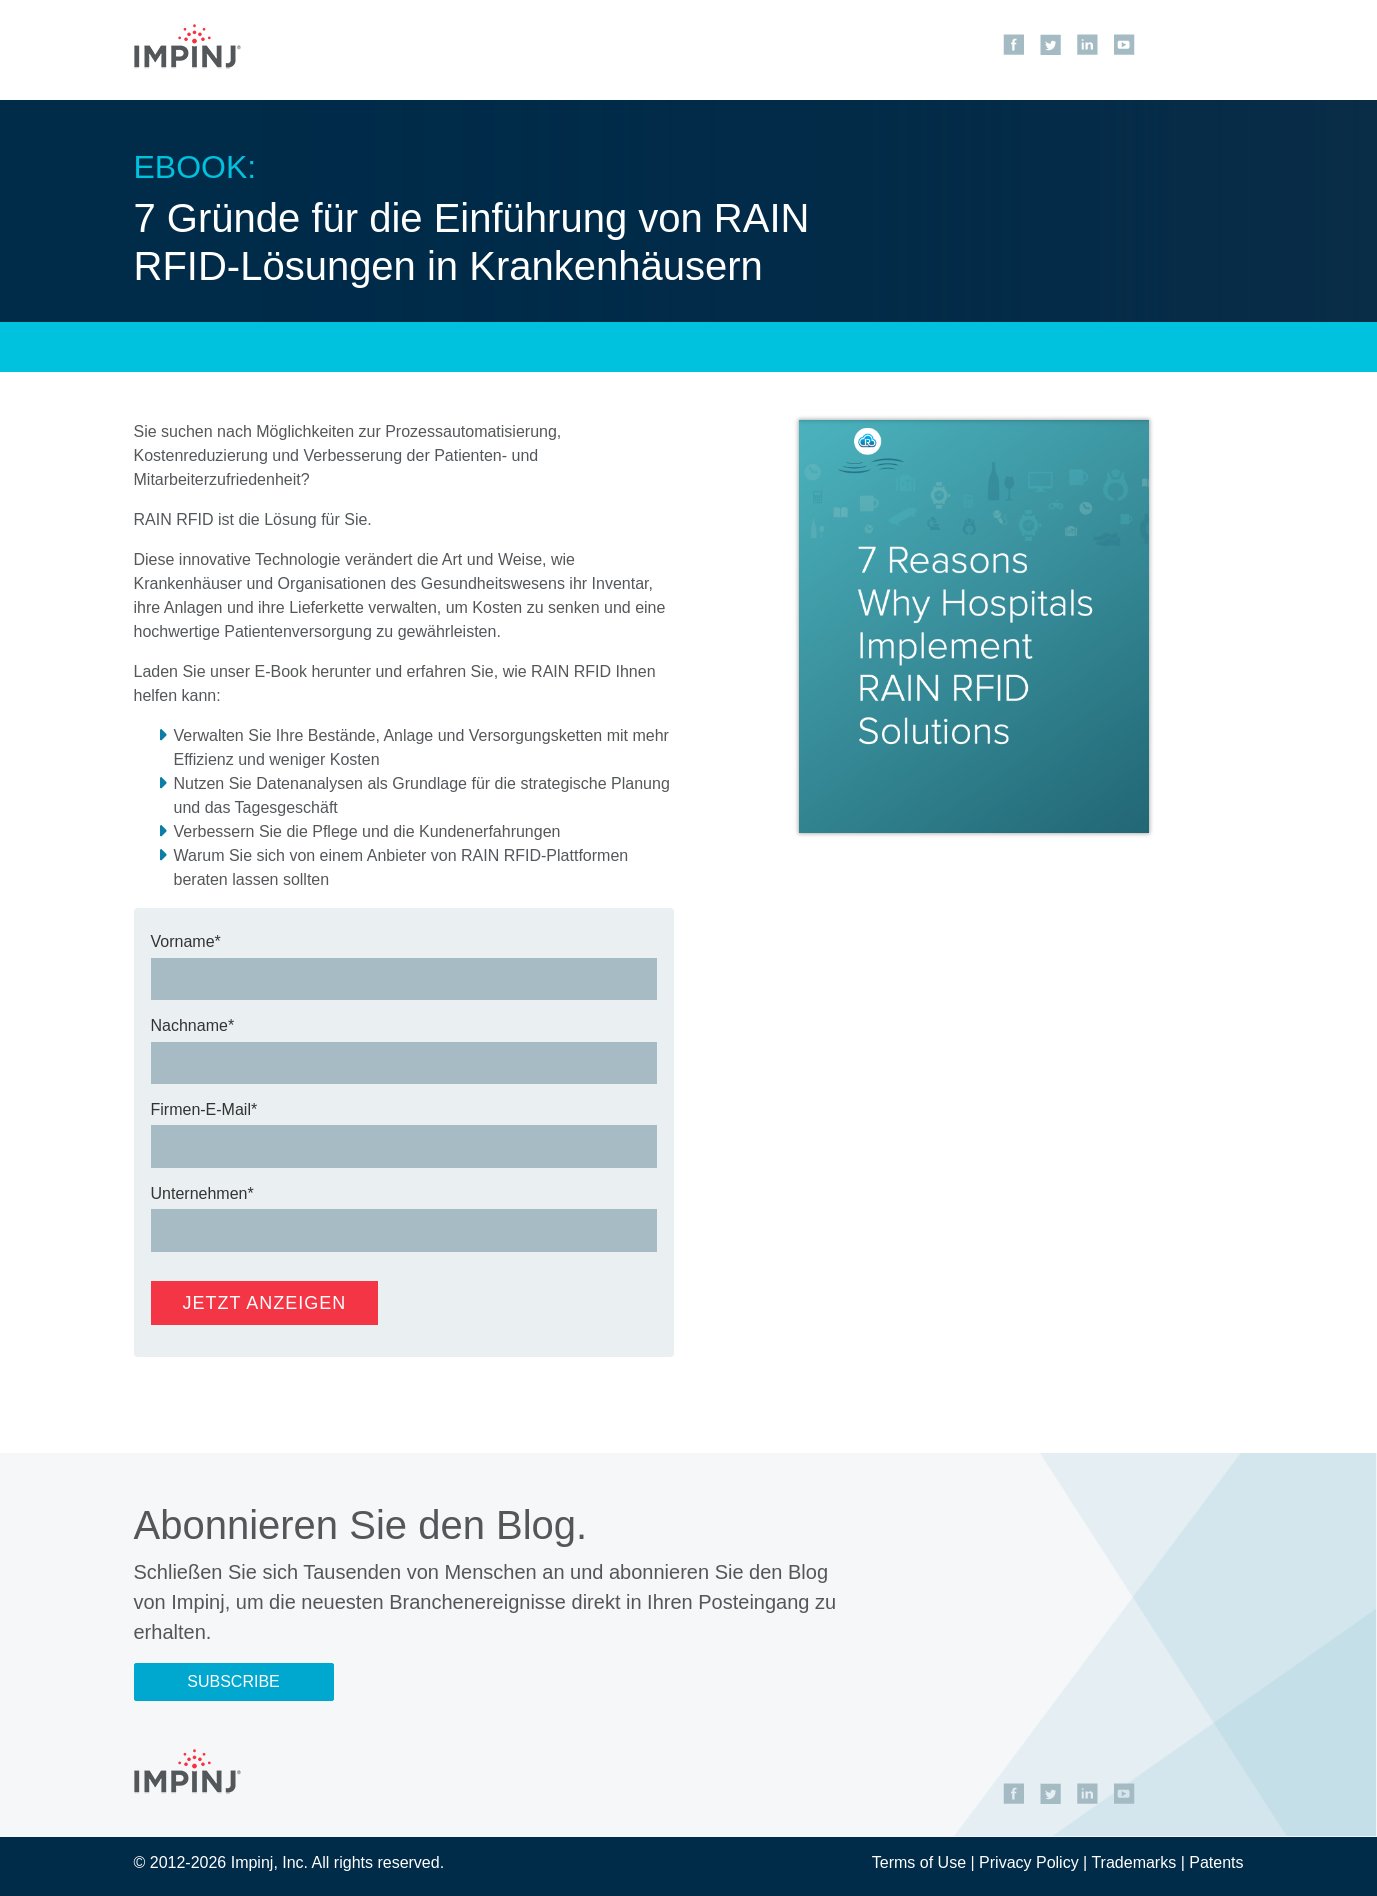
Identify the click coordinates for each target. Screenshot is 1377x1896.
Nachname (189, 1025)
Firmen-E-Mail (201, 1109)
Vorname (183, 941)
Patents (1216, 1862)
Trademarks (1133, 1862)
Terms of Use (919, 1862)
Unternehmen (199, 1193)
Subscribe (233, 1681)
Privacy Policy (1029, 1862)
